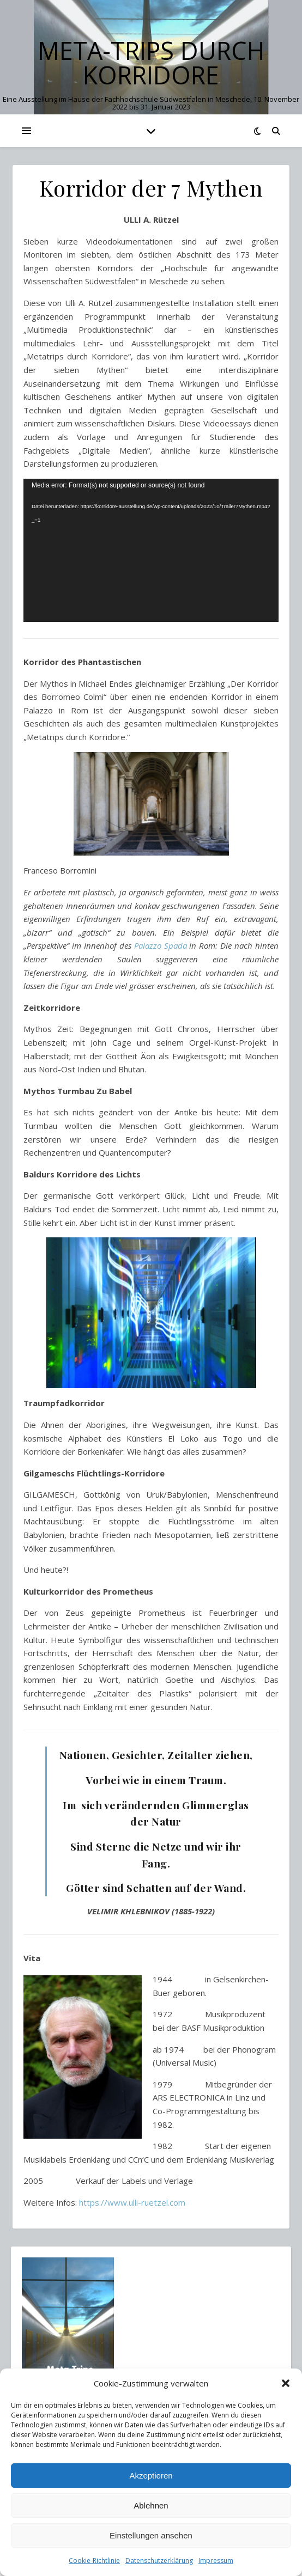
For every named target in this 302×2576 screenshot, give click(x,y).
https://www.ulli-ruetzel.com (132, 2202)
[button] (285, 2383)
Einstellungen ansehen (151, 2535)
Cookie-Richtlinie (94, 2560)
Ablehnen (151, 2505)
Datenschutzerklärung (159, 2560)
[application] (151, 550)
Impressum (215, 2560)
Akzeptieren (150, 2475)
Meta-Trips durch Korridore (151, 62)
